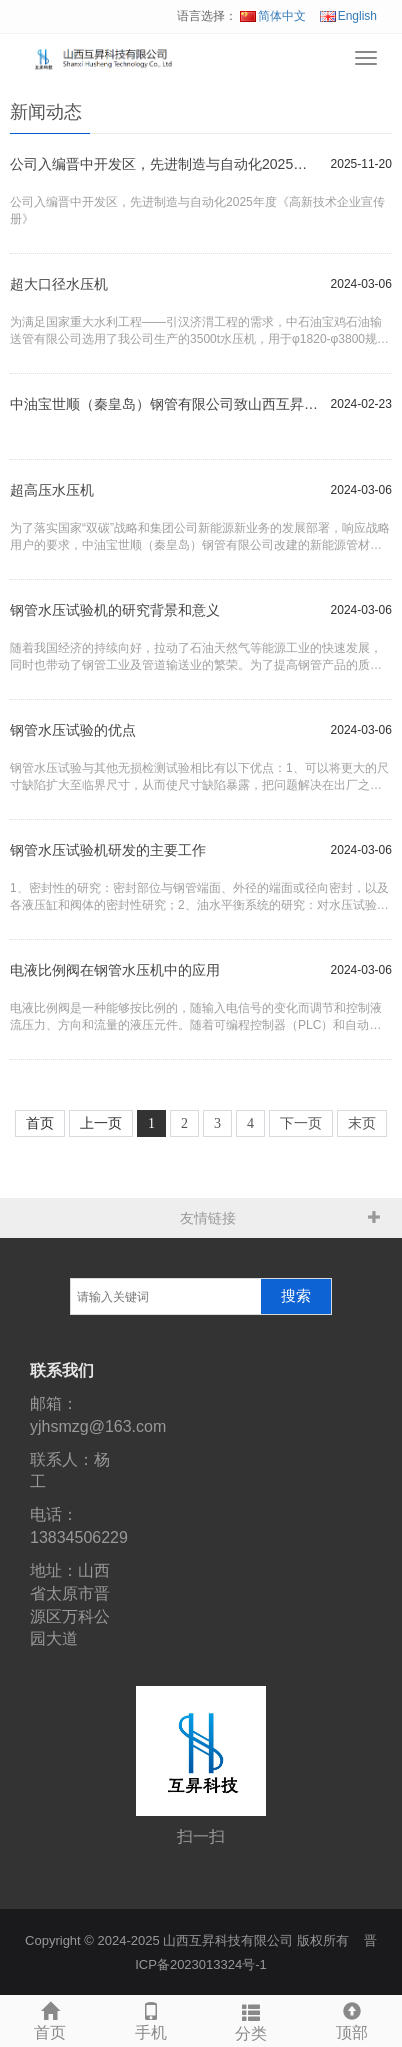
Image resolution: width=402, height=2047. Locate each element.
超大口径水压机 (59, 284)
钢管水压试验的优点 (73, 730)
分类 (251, 2019)
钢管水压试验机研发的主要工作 (108, 850)
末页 (362, 1123)
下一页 (301, 1123)
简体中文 (273, 16)
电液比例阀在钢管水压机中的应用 (115, 970)
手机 (151, 2018)
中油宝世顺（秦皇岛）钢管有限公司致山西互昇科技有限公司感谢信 (165, 404)
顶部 (352, 2018)
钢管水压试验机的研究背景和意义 (115, 610)
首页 (50, 2018)
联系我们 (62, 1370)
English (348, 16)
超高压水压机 (52, 490)
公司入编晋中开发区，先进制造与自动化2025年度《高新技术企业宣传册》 (165, 164)
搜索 (296, 1296)
